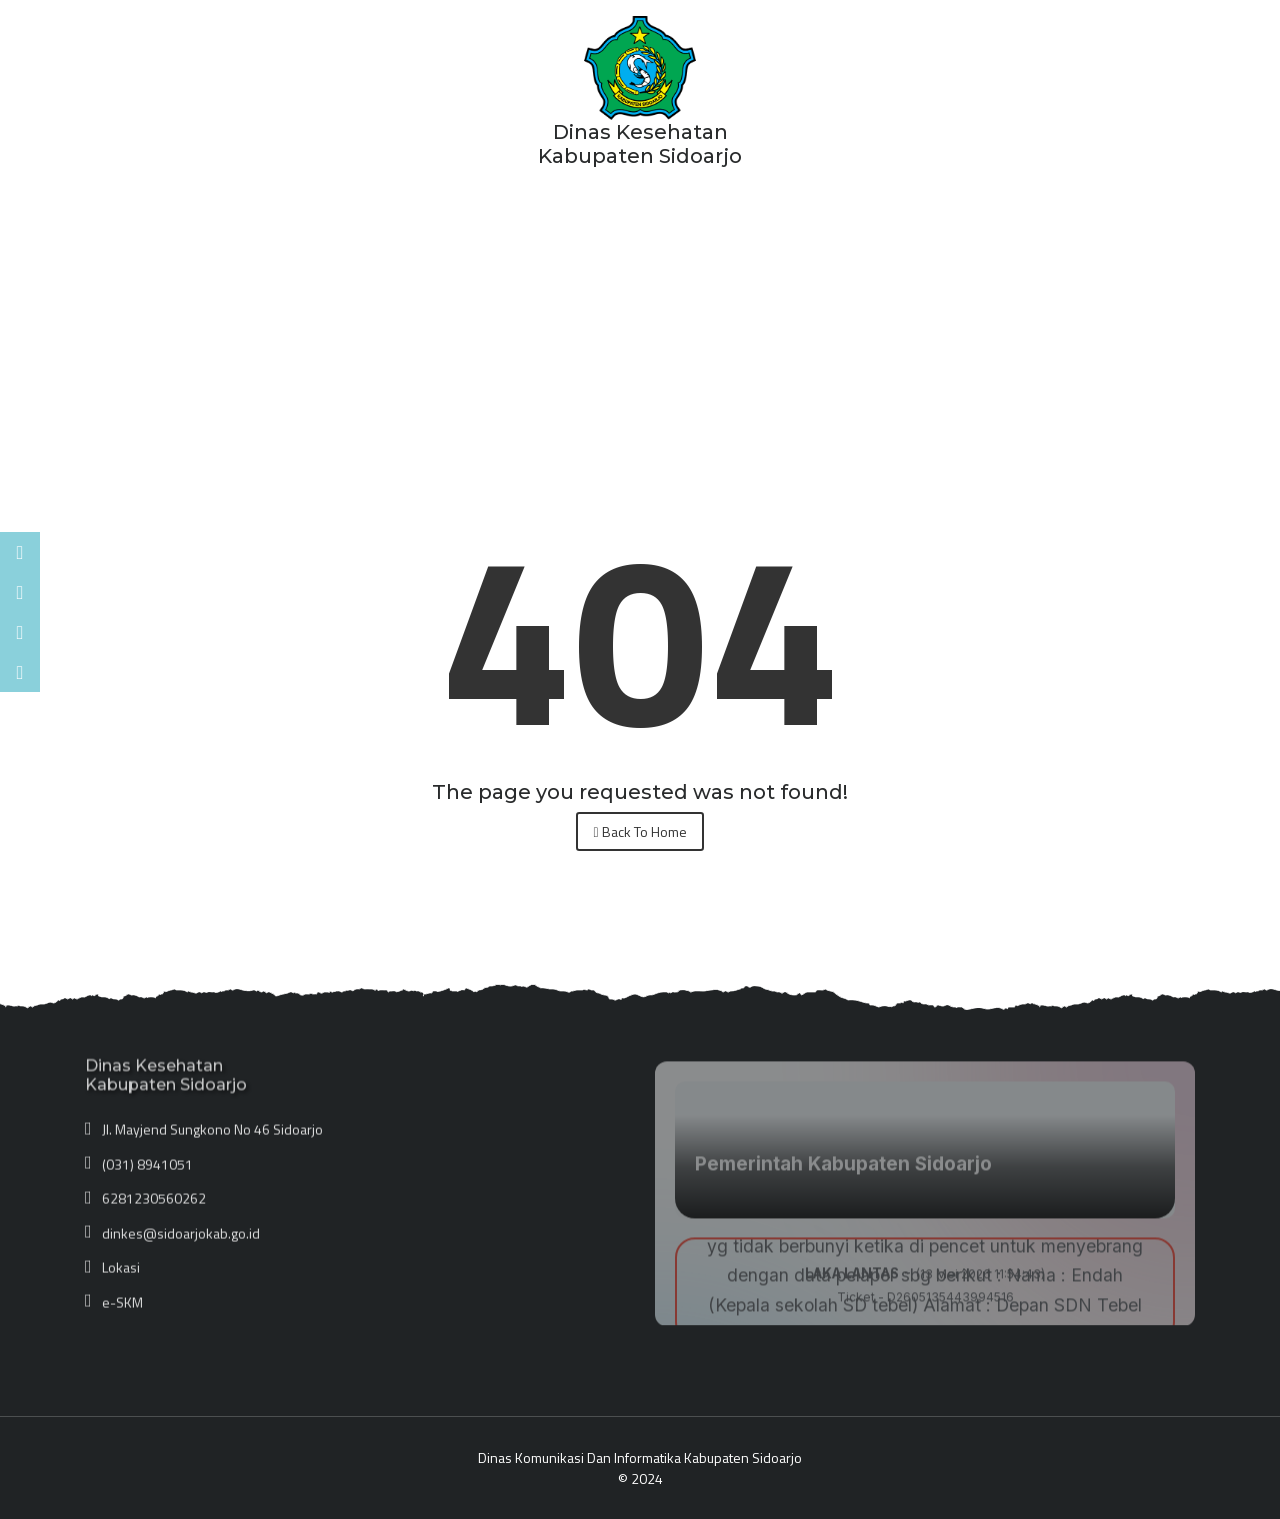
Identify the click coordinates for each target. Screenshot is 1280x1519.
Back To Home (639, 831)
